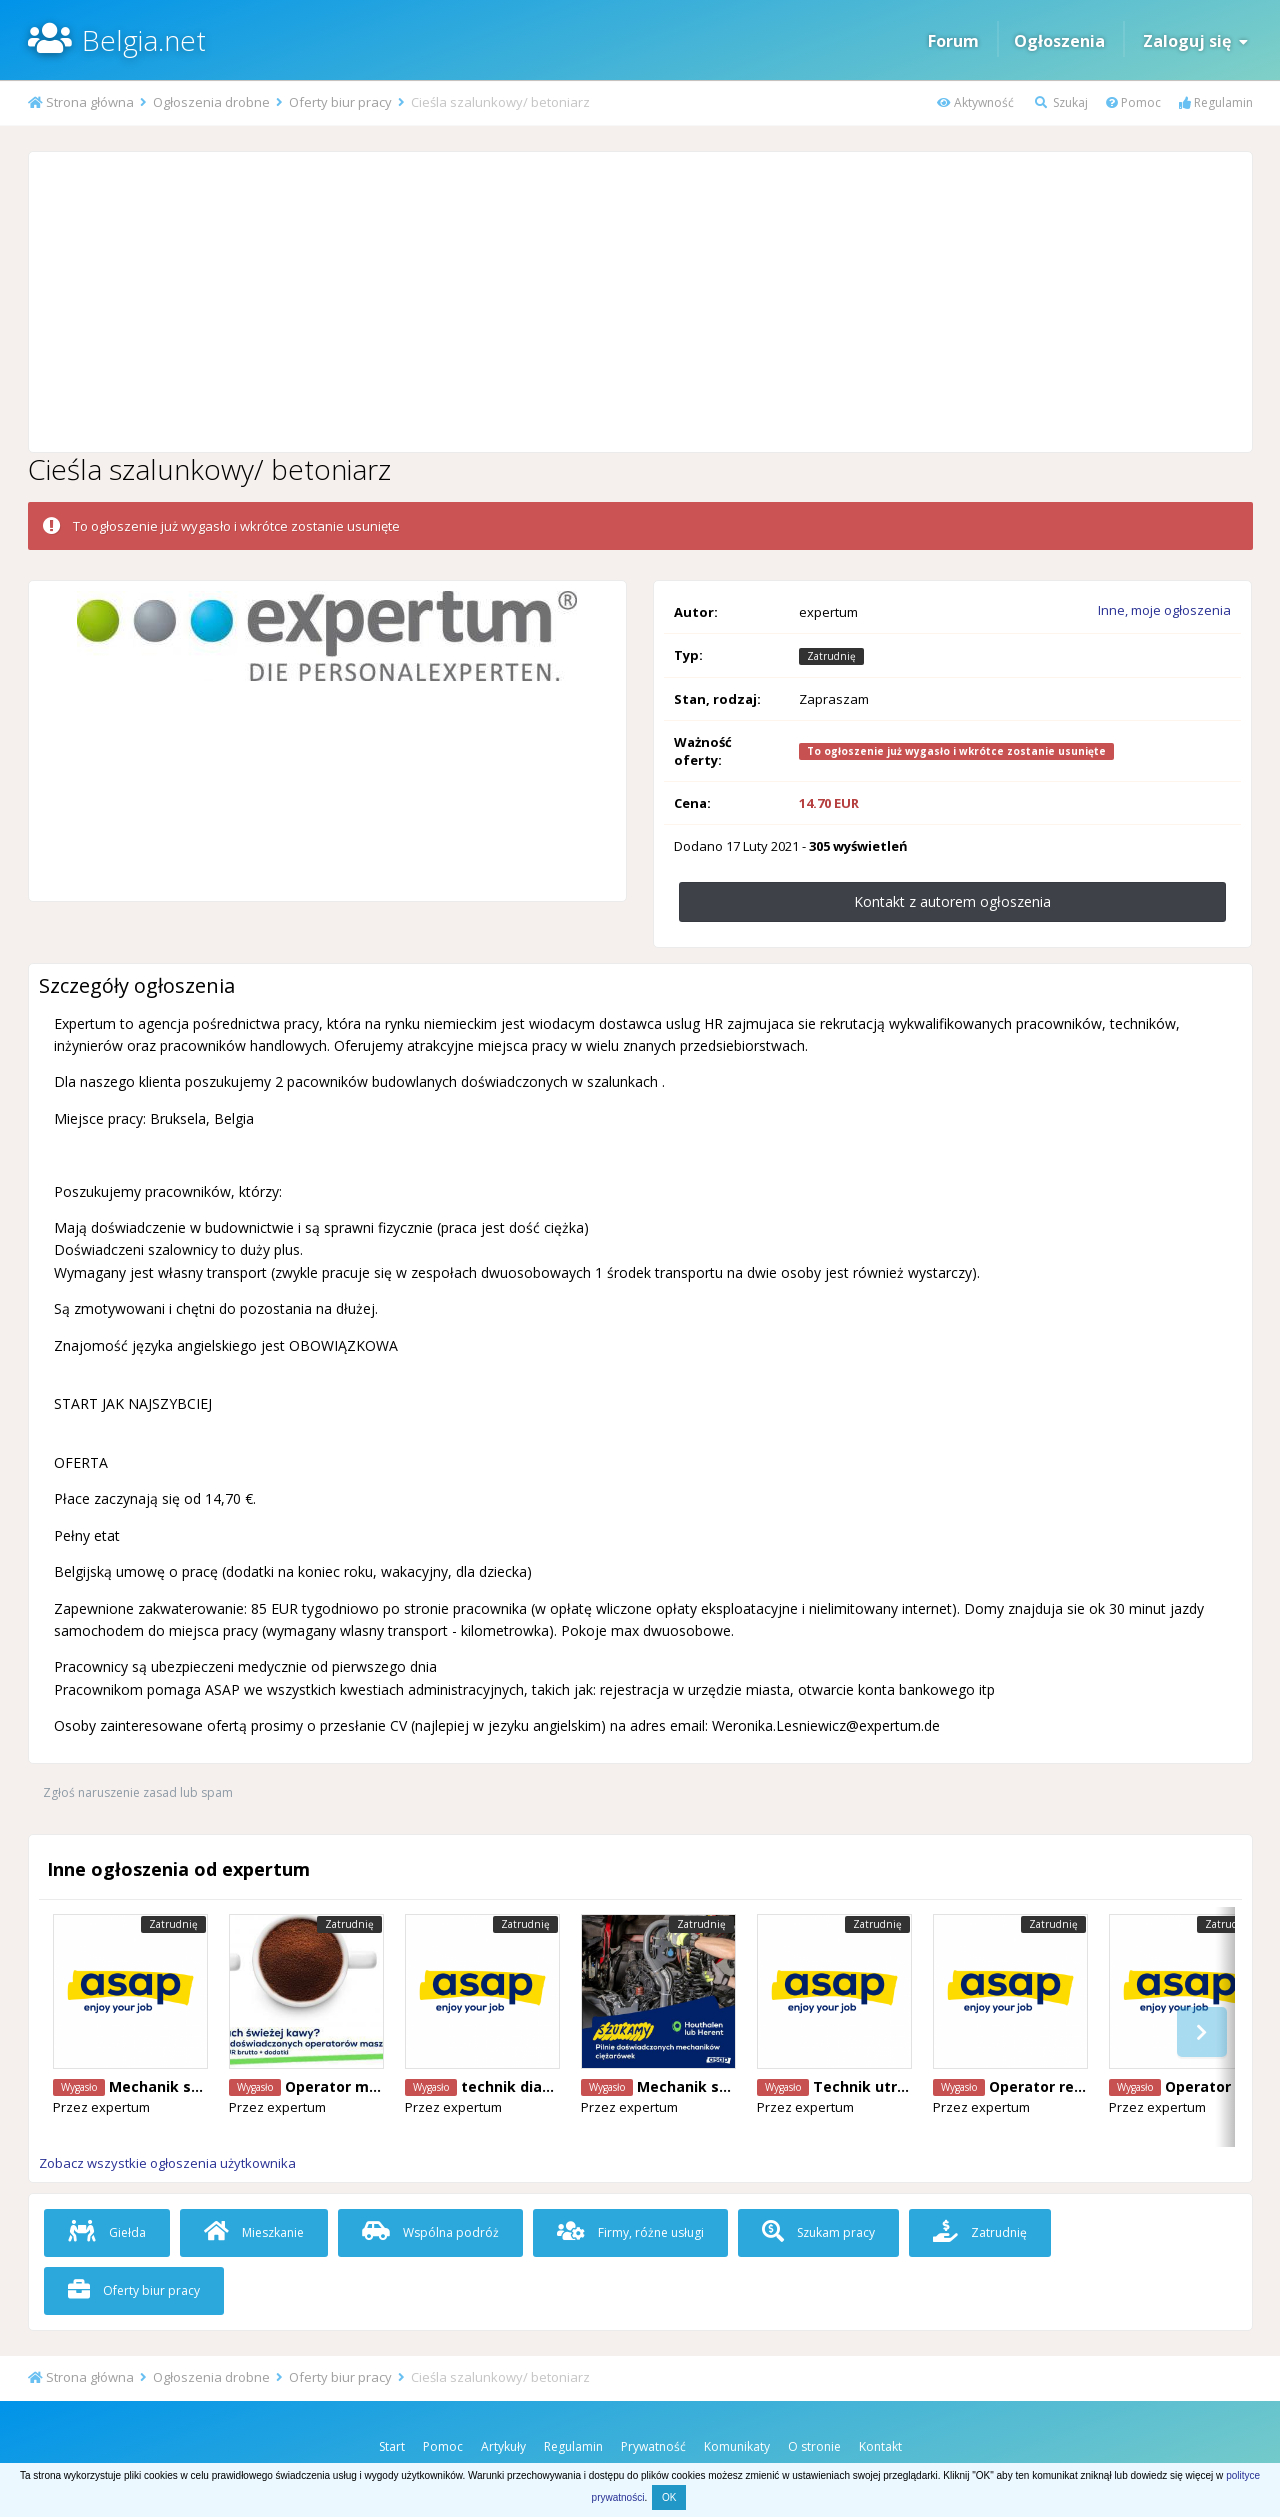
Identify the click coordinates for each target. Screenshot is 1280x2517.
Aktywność (975, 102)
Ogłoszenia (1059, 41)
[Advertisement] (640, 302)
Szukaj (1061, 102)
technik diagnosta (527, 2086)
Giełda (107, 2232)
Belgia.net (144, 40)
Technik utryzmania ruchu (908, 2086)
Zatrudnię (980, 2232)
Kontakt (880, 2446)
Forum (953, 41)
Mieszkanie (254, 2232)
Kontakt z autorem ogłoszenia (952, 901)
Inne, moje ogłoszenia (1164, 610)
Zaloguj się (1195, 41)
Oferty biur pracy (134, 2290)
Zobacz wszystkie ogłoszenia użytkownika (167, 2163)
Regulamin (1216, 102)
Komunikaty (737, 2446)
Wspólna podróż (430, 2232)
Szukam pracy (818, 2232)
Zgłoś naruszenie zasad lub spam (138, 1792)
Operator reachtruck (1064, 2086)
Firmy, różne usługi (630, 2232)
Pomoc (1133, 102)
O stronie (814, 2446)
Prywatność (653, 2446)
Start (392, 2446)
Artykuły (503, 2446)
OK (669, 2497)
